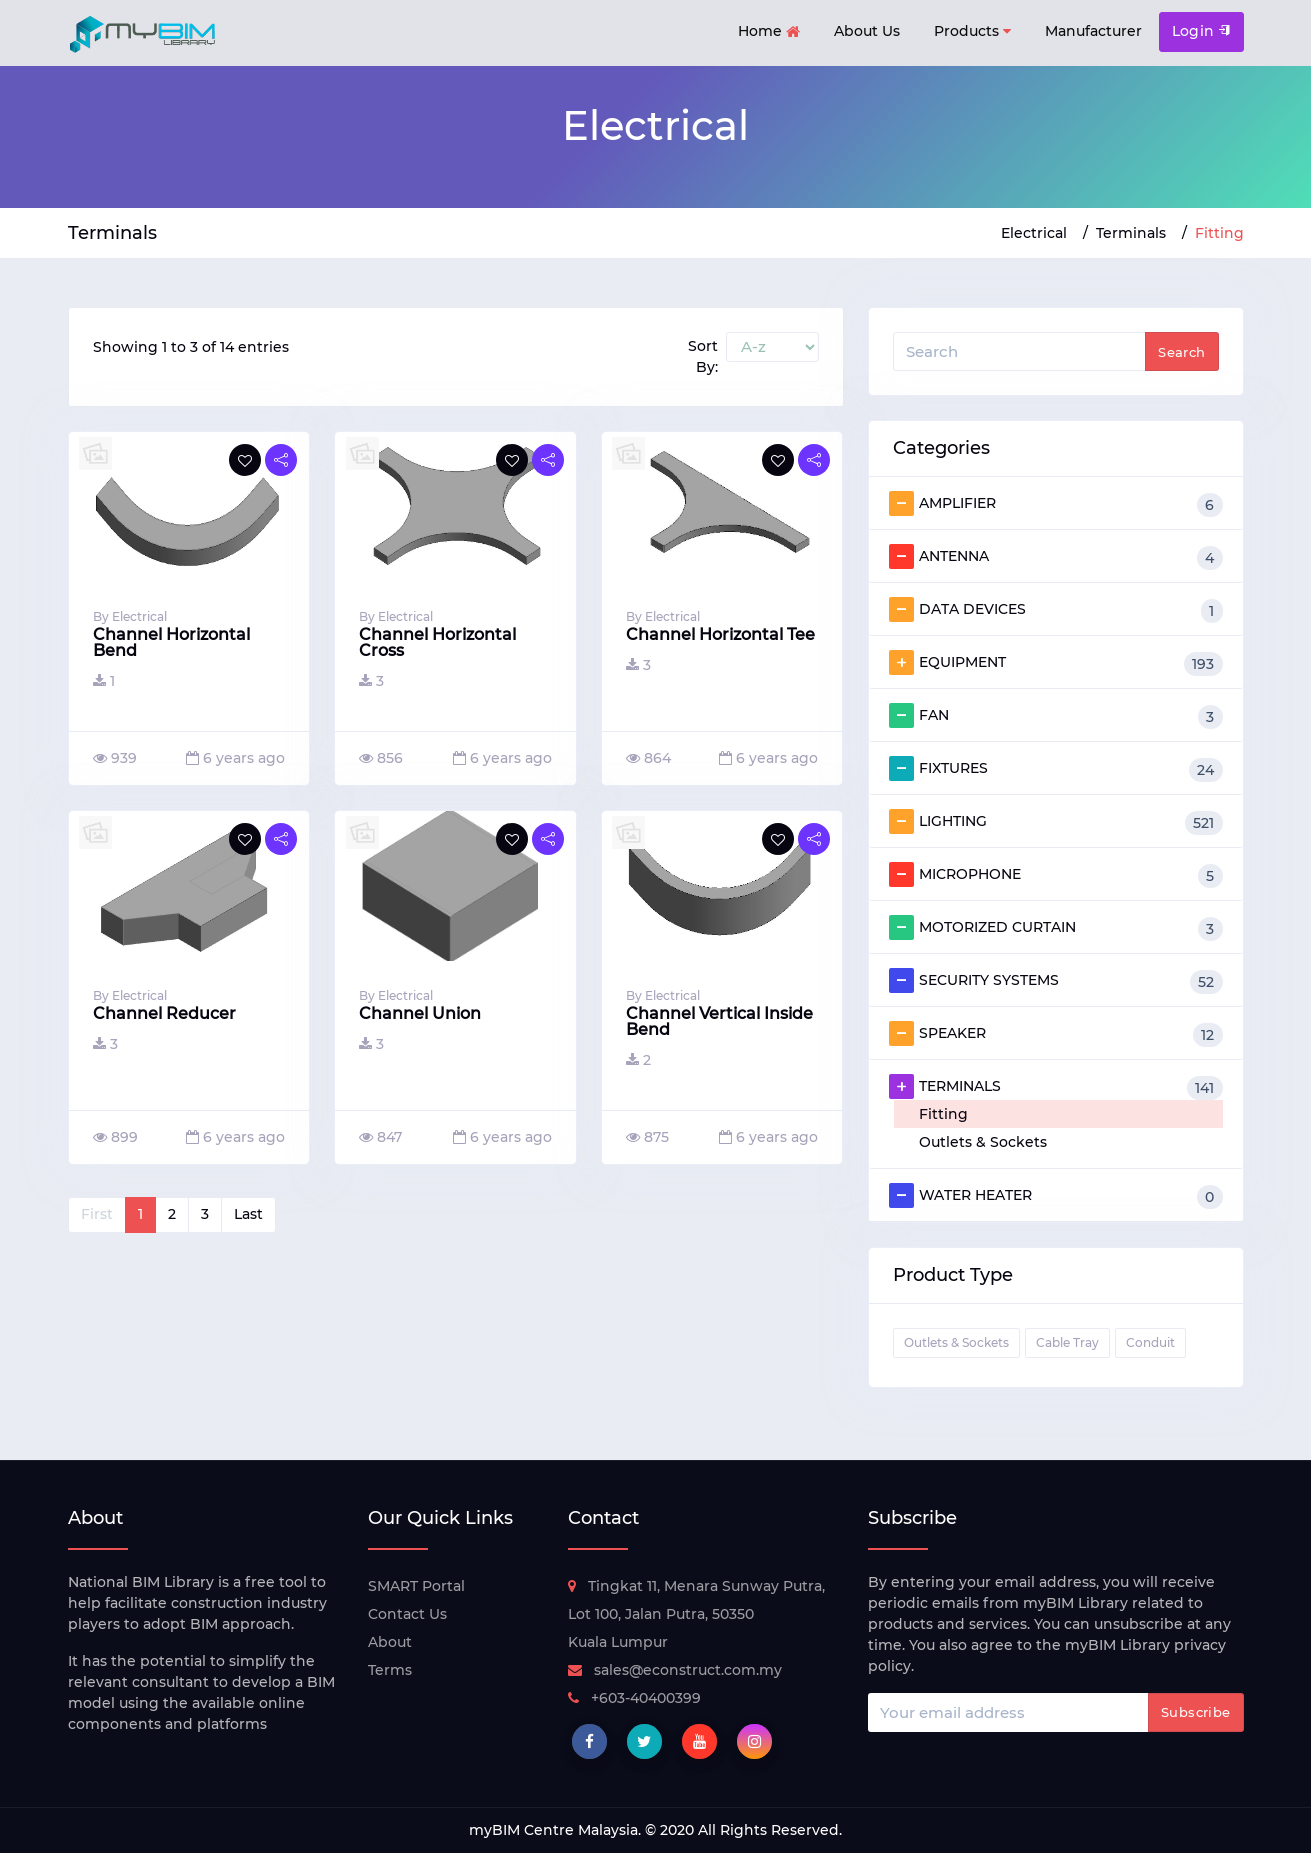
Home (769, 32)
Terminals (1131, 233)
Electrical (1034, 233)
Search (1181, 352)
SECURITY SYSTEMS (1056, 981)
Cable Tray (1067, 1342)
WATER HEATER (1056, 1196)
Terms (390, 1670)
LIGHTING (1056, 822)
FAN (1056, 716)
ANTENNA (1056, 557)
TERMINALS (1056, 1087)
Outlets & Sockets (983, 1142)
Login (1201, 31)
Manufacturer (1093, 31)
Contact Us (407, 1614)
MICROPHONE (1056, 875)
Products (972, 31)
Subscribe (1196, 1712)
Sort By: (703, 356)
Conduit (1150, 1342)
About (390, 1642)
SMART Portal (416, 1586)
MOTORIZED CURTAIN (1056, 928)
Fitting (943, 1114)
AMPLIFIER (1056, 504)
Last (248, 1214)
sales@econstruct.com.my (675, 1670)
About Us (867, 31)
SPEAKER (1056, 1034)
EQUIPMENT (1056, 663)
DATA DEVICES (1056, 610)
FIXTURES (1056, 769)
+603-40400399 (634, 1698)
